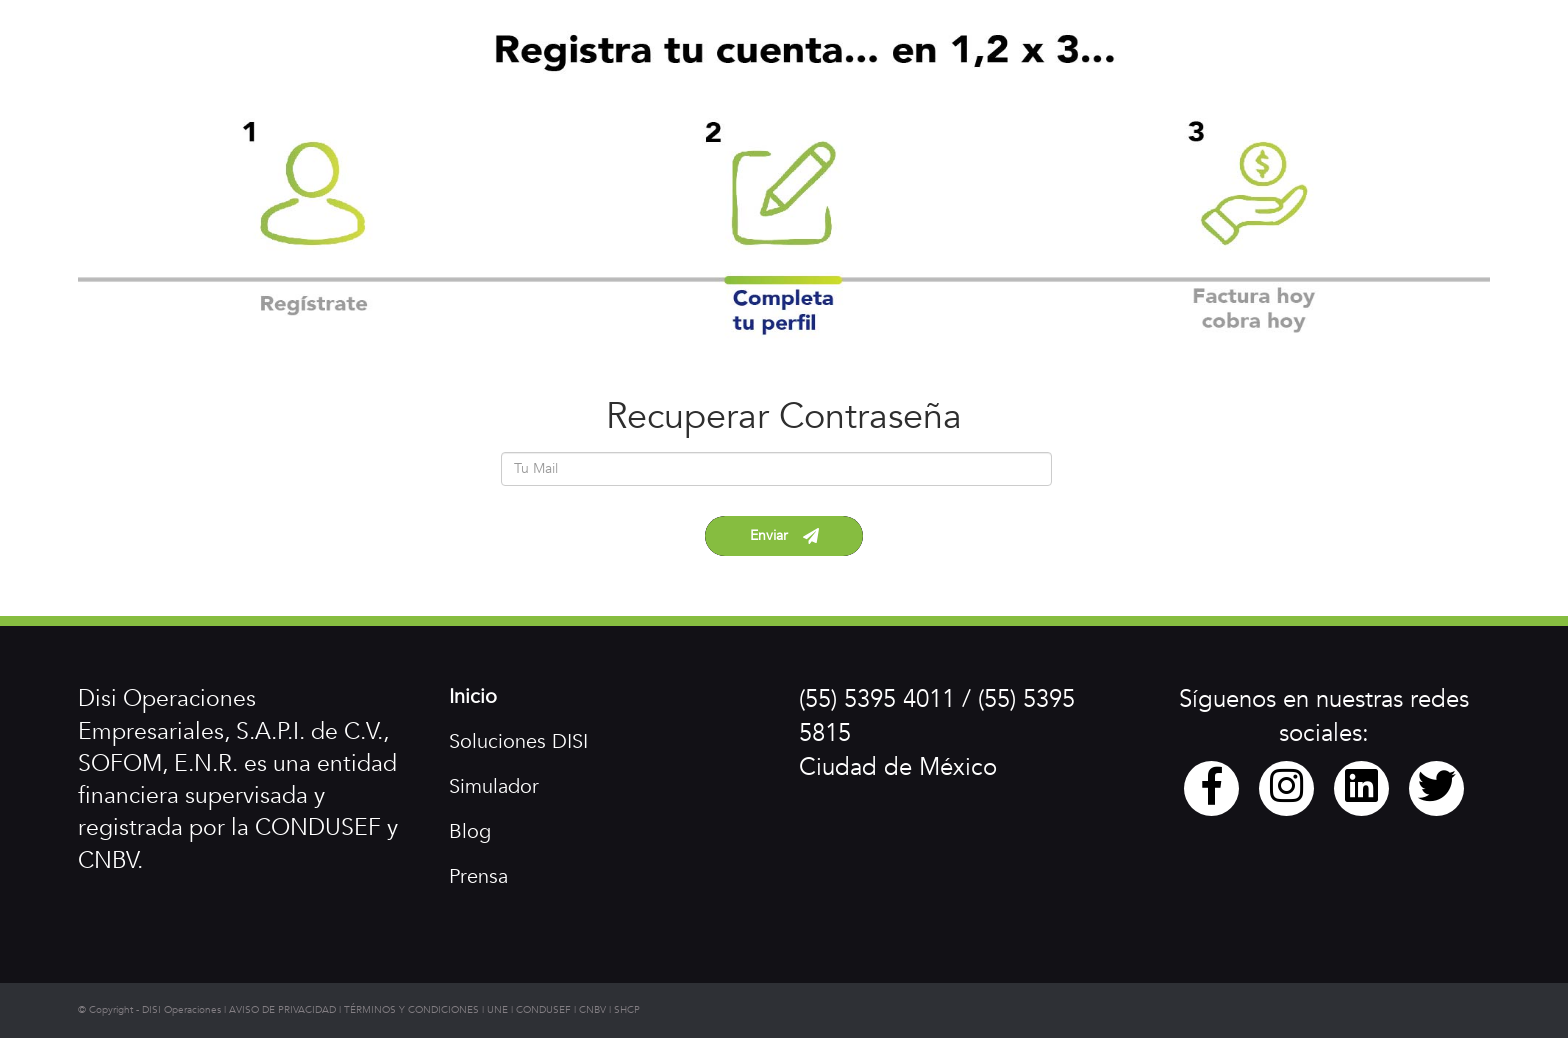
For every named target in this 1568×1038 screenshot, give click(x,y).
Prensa (478, 876)
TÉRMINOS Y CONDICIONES (411, 1010)
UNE (497, 1010)
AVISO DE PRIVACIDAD (282, 1010)
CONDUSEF (543, 1010)
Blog (470, 831)
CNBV (592, 1010)
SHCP (627, 1010)
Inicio (473, 696)
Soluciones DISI (518, 741)
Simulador (494, 786)
